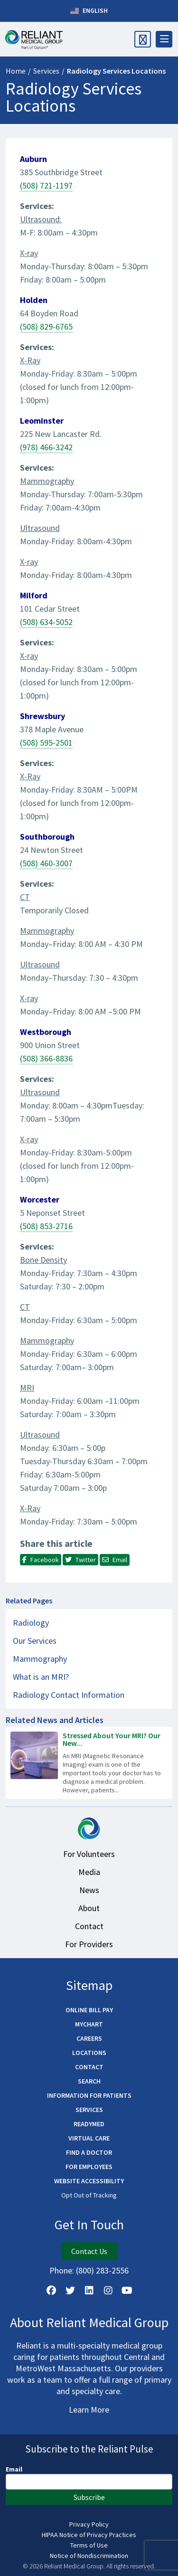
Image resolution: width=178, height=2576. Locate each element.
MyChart (89, 2024)
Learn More (89, 2409)
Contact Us (89, 2251)
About (89, 1908)
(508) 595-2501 (46, 742)
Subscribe (89, 2497)
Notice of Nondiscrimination (89, 2555)
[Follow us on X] (70, 2290)
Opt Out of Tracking (89, 2195)
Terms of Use (89, 2545)
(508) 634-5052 (46, 621)
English (89, 11)
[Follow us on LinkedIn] (89, 2290)
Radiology (31, 1622)
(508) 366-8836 (46, 1058)
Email (14, 2469)
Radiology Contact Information (68, 1694)
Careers (89, 2038)
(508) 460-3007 (46, 863)
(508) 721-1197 (46, 185)
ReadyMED (89, 2124)
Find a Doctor (89, 2152)
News (89, 1890)
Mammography (40, 1658)
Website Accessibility (89, 2181)
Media (89, 1871)
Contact (89, 1926)
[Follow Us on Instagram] (108, 2290)
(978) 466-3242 (46, 447)
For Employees (89, 2166)
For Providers (89, 1944)
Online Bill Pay (89, 2010)
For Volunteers (89, 1853)
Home (16, 71)
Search (89, 2081)
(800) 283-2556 (102, 2270)
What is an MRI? (41, 1676)
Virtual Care (89, 2138)
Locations (89, 2052)
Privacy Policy (89, 2524)
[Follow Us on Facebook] (51, 2290)
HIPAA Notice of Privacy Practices (89, 2534)
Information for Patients (89, 2095)
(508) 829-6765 (46, 326)
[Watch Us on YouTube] (127, 2290)
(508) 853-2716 (46, 1226)
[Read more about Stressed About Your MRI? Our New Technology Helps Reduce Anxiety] (89, 1763)
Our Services (34, 1640)
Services (46, 71)
